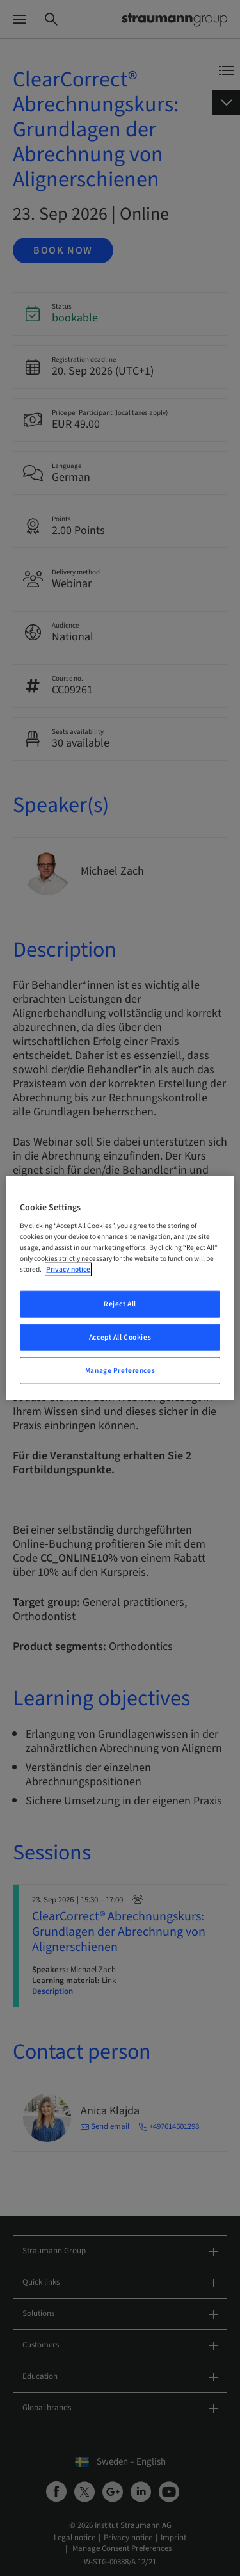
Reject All (120, 1304)
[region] (120, 1288)
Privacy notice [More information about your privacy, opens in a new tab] (68, 1269)
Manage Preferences (120, 1370)
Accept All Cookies (120, 1337)
